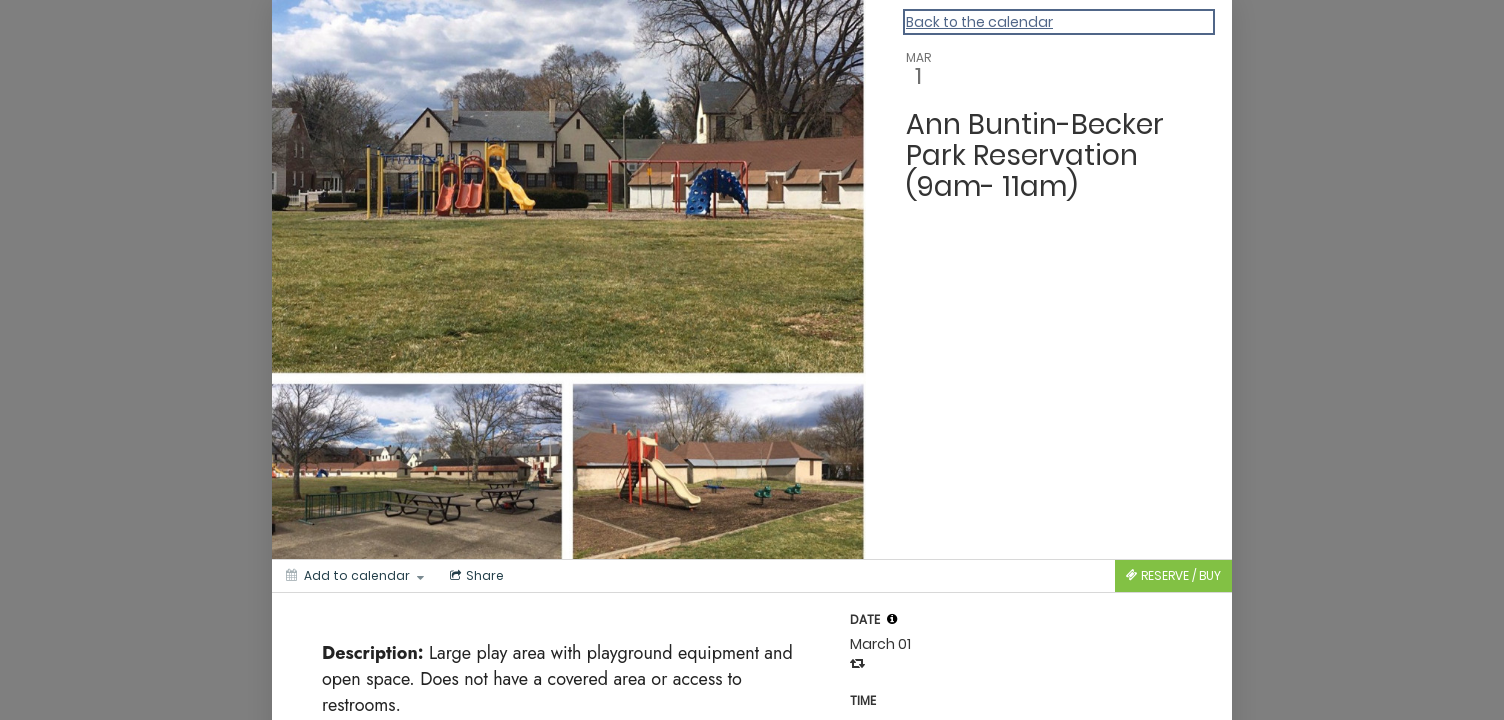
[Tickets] (1173, 576)
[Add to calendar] (355, 576)
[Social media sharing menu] (475, 576)
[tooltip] (892, 619)
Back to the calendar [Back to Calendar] (979, 22)
